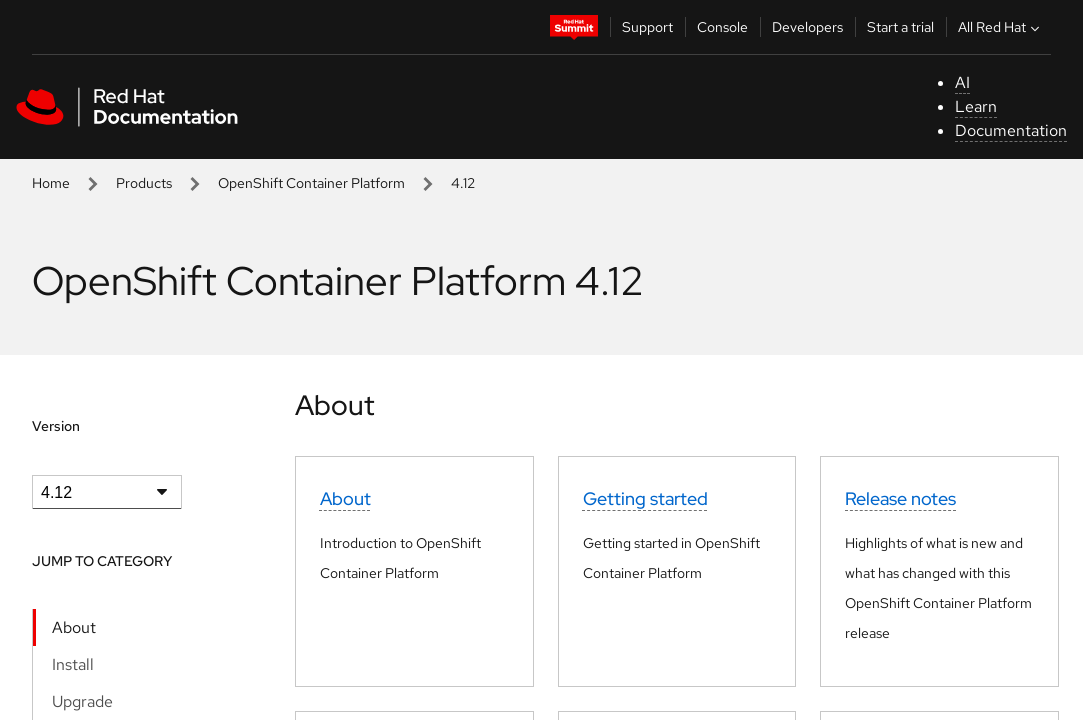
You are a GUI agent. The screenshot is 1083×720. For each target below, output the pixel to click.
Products (144, 183)
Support (647, 27)
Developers (807, 27)
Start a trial (900, 27)
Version (56, 426)
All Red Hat (1001, 27)
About (74, 627)
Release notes (900, 498)
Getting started (645, 498)
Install (73, 664)
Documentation (1011, 130)
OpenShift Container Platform (311, 183)
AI (962, 82)
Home (51, 183)
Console (722, 27)
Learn (976, 106)
